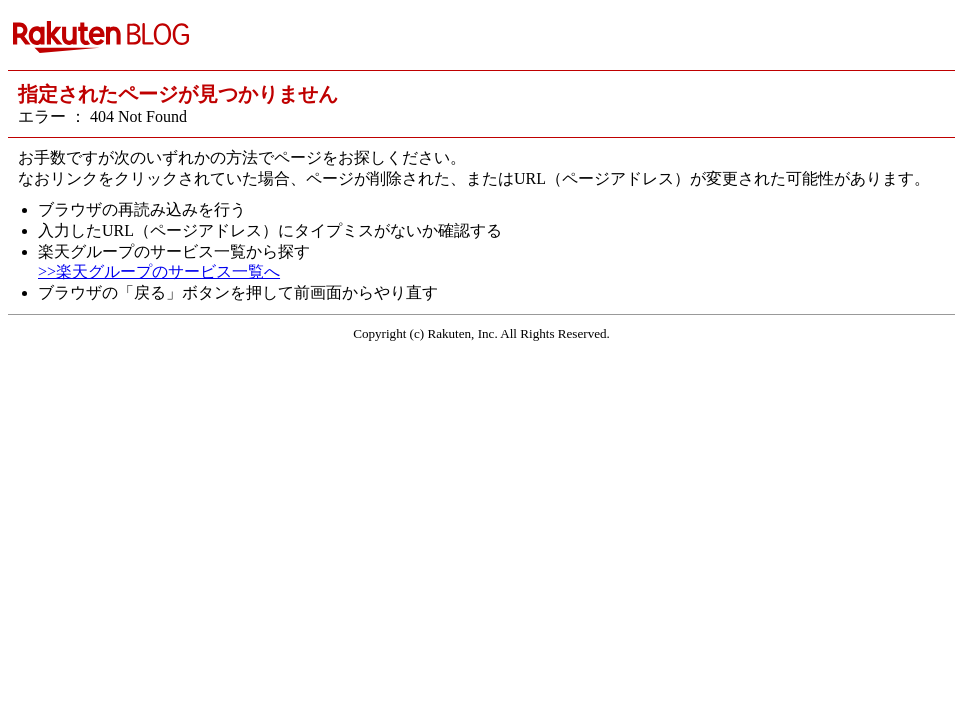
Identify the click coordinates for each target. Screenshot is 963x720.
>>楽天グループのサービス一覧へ (159, 271)
